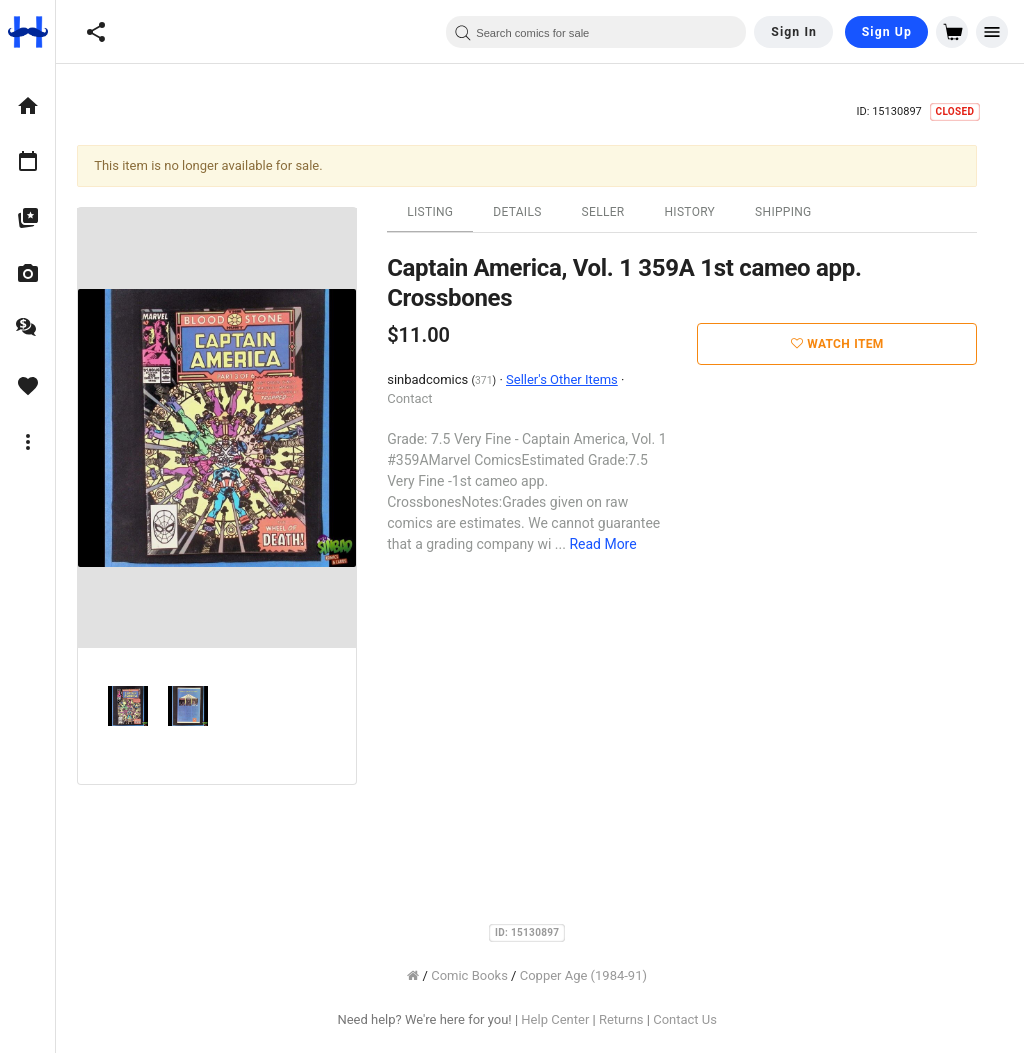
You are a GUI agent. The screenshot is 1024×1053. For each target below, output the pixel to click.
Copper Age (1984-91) (596, 975)
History (702, 212)
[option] (27, 106)
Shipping (796, 212)
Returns (634, 1019)
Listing (443, 212)
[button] (96, 32)
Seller (615, 212)
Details (530, 212)
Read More (615, 544)
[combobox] (596, 32)
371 (497, 380)
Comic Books (482, 975)
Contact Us (698, 1019)
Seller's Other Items (575, 379)
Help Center (568, 1019)
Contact (422, 398)
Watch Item (850, 344)
